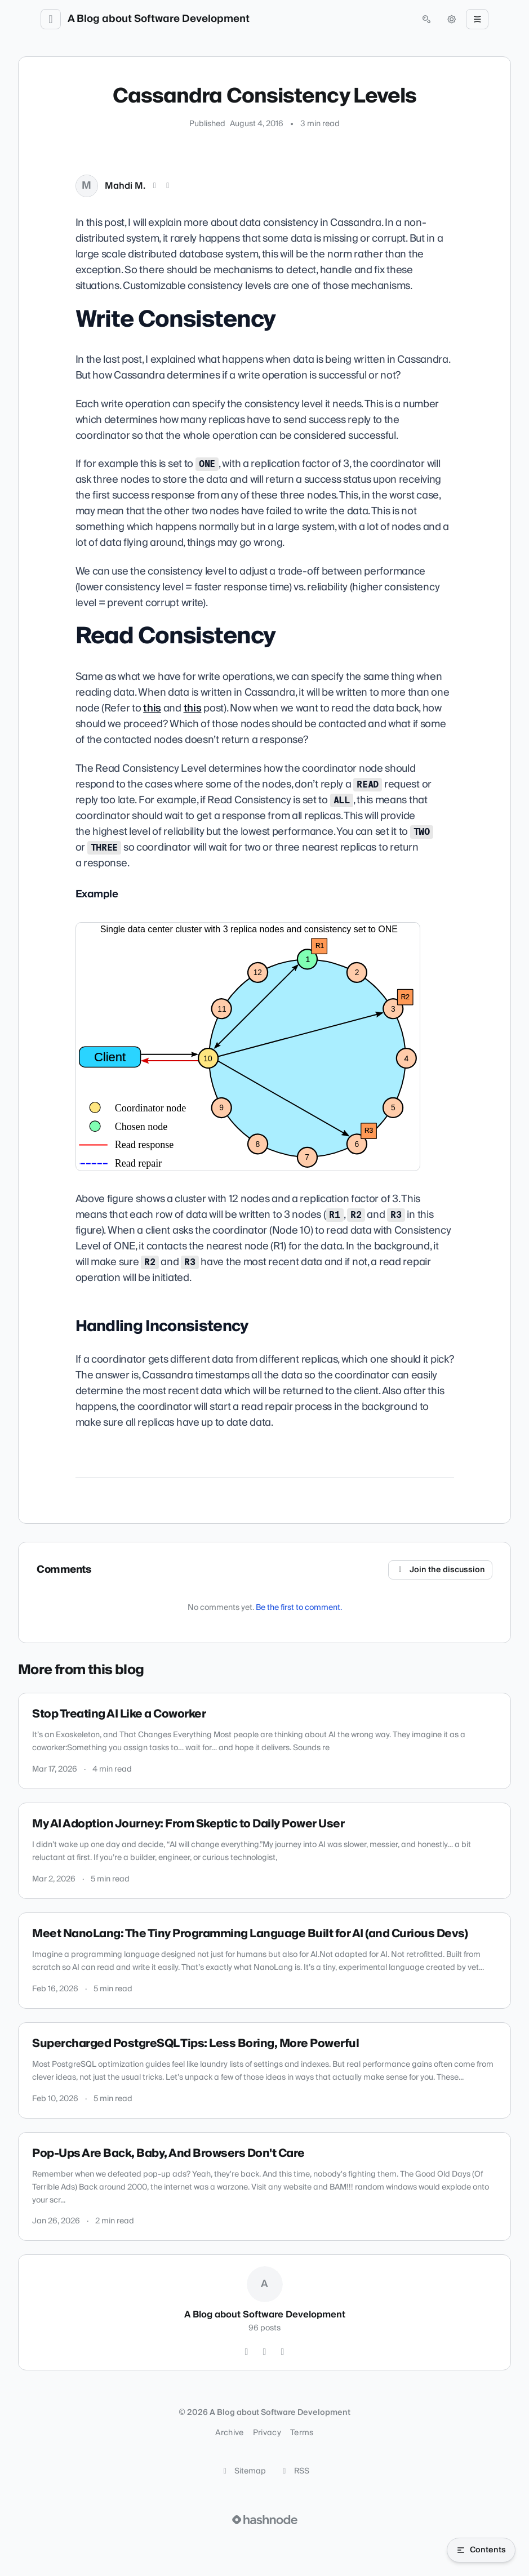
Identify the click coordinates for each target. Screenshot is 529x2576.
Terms (302, 2433)
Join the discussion (440, 1570)
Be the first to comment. (299, 1607)
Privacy (267, 2433)
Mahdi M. (125, 186)
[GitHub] (264, 2352)
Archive (229, 2433)
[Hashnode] (282, 2352)
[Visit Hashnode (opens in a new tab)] (265, 2519)
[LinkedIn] (168, 186)
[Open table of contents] (481, 2550)
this (152, 708)
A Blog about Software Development (159, 19)
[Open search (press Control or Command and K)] (426, 19)
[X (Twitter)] (155, 186)
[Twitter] (246, 2352)
